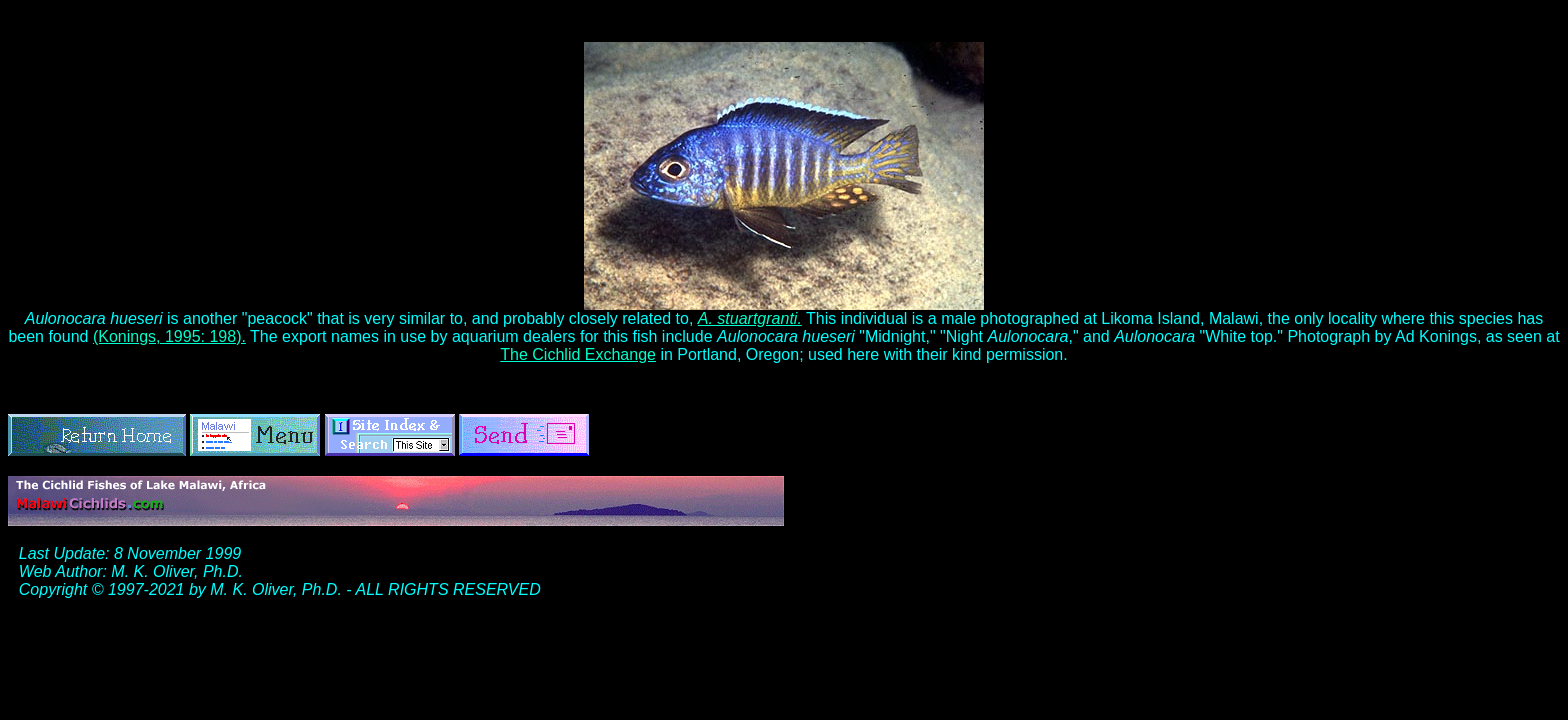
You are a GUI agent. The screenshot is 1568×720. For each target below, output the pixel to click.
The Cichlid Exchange (578, 354)
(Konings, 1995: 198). (169, 336)
